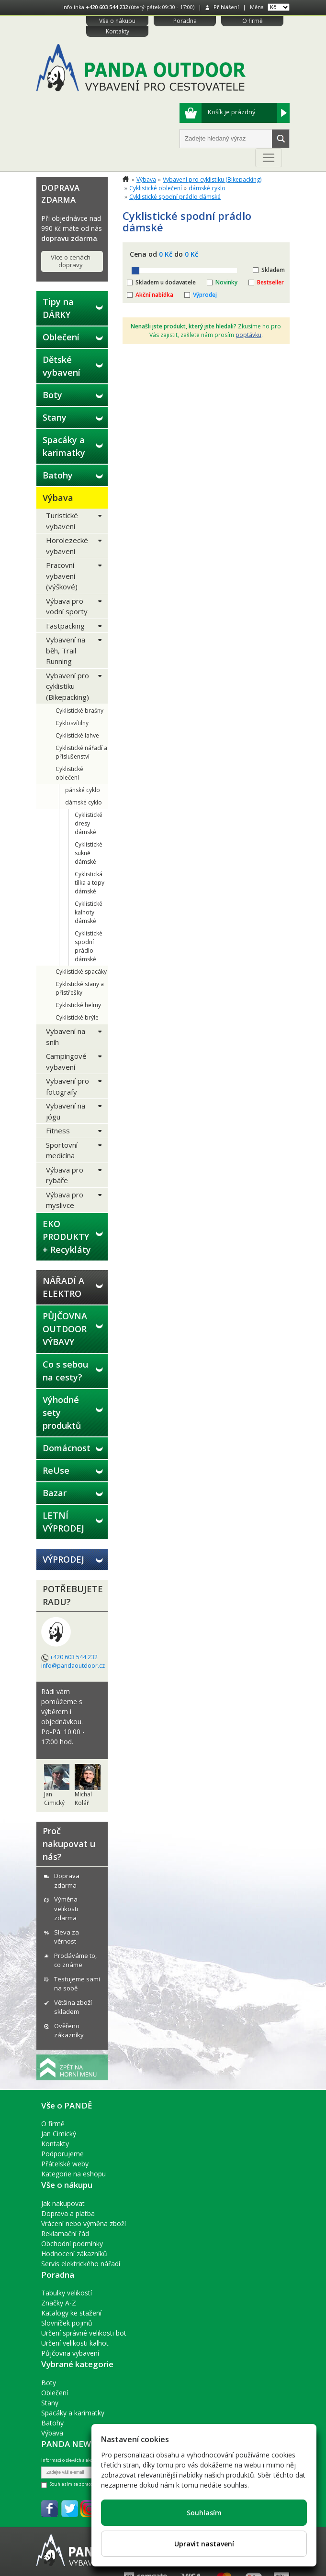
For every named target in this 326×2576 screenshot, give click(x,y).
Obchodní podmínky (72, 2243)
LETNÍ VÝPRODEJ (63, 1522)
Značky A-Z (58, 2302)
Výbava (58, 497)
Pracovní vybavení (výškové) (62, 575)
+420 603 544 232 (107, 7)
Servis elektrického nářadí (80, 2263)
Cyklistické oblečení (69, 773)
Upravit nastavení (204, 2543)
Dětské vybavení (61, 366)
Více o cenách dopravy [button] (70, 261)
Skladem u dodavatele (165, 282)
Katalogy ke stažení (71, 2312)
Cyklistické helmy (78, 1005)
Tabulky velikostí (66, 2292)
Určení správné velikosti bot (83, 2332)
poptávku (248, 335)
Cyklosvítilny (72, 723)
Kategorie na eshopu (73, 2173)
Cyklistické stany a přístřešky (80, 988)
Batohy (58, 475)
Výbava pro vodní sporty (67, 606)
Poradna (185, 21)
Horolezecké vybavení (67, 545)
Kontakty (117, 31)
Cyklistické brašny (79, 710)
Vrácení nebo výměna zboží (83, 2223)
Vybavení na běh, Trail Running (65, 650)
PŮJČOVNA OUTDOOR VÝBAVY (65, 1329)
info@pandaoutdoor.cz (73, 1666)
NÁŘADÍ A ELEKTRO (63, 1287)
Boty (52, 395)
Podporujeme (62, 2153)
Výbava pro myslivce (64, 1200)
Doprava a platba (68, 2213)
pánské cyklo (82, 790)
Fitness (58, 1130)
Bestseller (270, 282)
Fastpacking (65, 625)
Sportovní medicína (62, 1150)
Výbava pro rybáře (64, 1175)
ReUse (56, 1470)
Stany (55, 417)
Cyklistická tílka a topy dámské (89, 882)
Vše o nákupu (117, 21)
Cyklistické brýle (77, 1017)
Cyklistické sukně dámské (88, 853)
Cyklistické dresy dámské (88, 823)
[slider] (135, 270)
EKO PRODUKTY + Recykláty (67, 1236)
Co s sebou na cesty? (65, 1371)
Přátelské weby (65, 2163)
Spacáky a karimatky (64, 446)
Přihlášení (226, 7)
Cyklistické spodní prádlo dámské (88, 946)
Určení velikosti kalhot (75, 2343)
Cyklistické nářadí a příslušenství (81, 752)
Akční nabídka (154, 295)
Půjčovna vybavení (70, 2353)
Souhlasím (204, 2512)
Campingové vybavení (66, 1061)
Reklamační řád (65, 2233)
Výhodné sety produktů (62, 1412)
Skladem (273, 270)
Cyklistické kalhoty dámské (88, 912)
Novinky (226, 282)
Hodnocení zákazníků (74, 2253)
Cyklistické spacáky (81, 971)
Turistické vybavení (62, 521)
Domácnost (66, 1448)
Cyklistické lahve (77, 735)
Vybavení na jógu (65, 1111)
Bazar (55, 1493)
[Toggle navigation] (268, 157)
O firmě (252, 21)
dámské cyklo (83, 802)
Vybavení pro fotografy (67, 1086)
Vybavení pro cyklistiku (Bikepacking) (67, 686)
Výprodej (205, 295)
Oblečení (61, 337)
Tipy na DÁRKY (58, 308)
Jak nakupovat (63, 2203)
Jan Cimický (58, 2133)
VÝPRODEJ (63, 1559)
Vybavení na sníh (65, 1036)
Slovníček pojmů (66, 2322)
